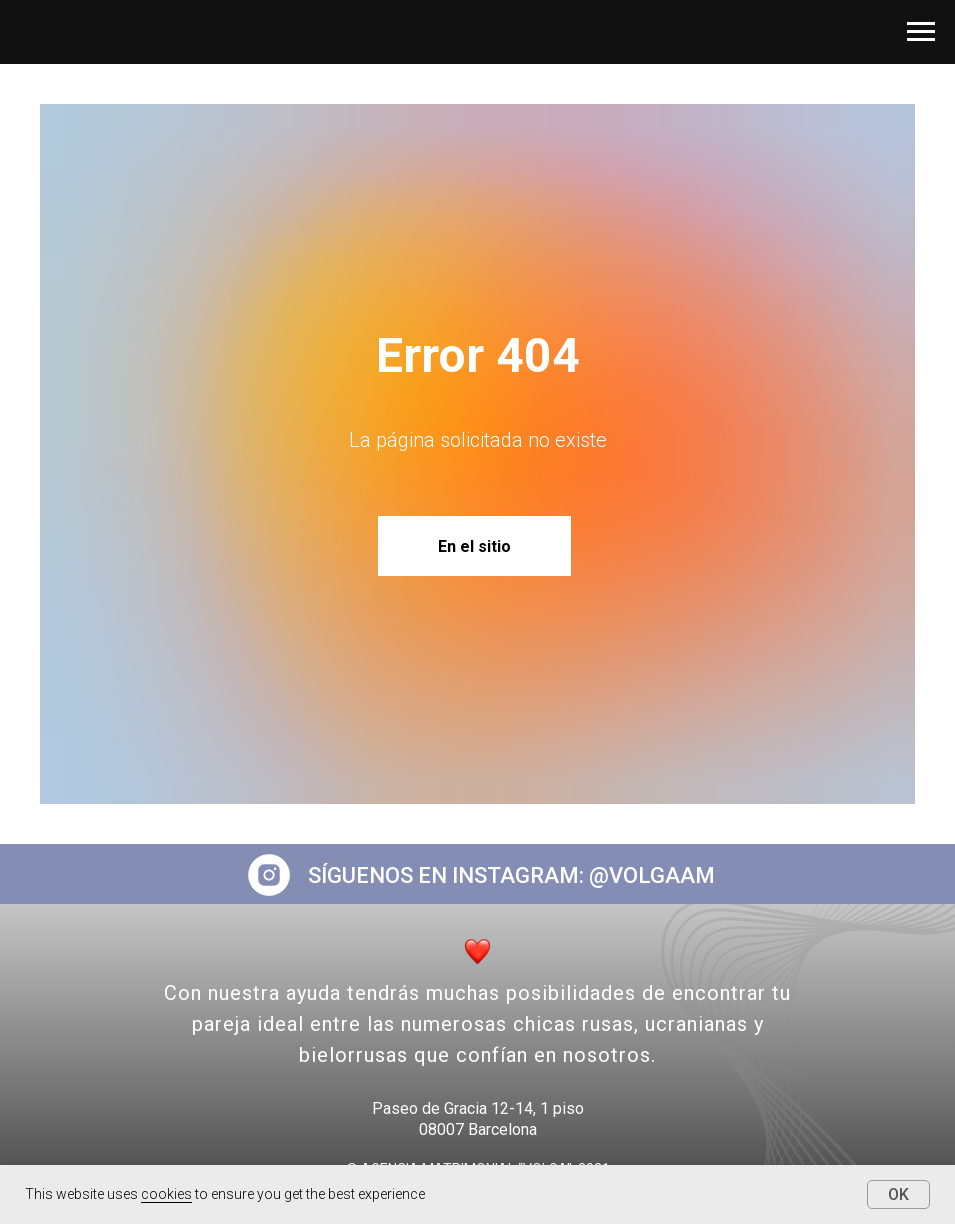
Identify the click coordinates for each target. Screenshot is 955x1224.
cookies (166, 1194)
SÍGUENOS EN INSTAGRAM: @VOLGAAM (511, 875)
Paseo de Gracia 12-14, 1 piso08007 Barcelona (478, 1119)
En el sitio (474, 546)
